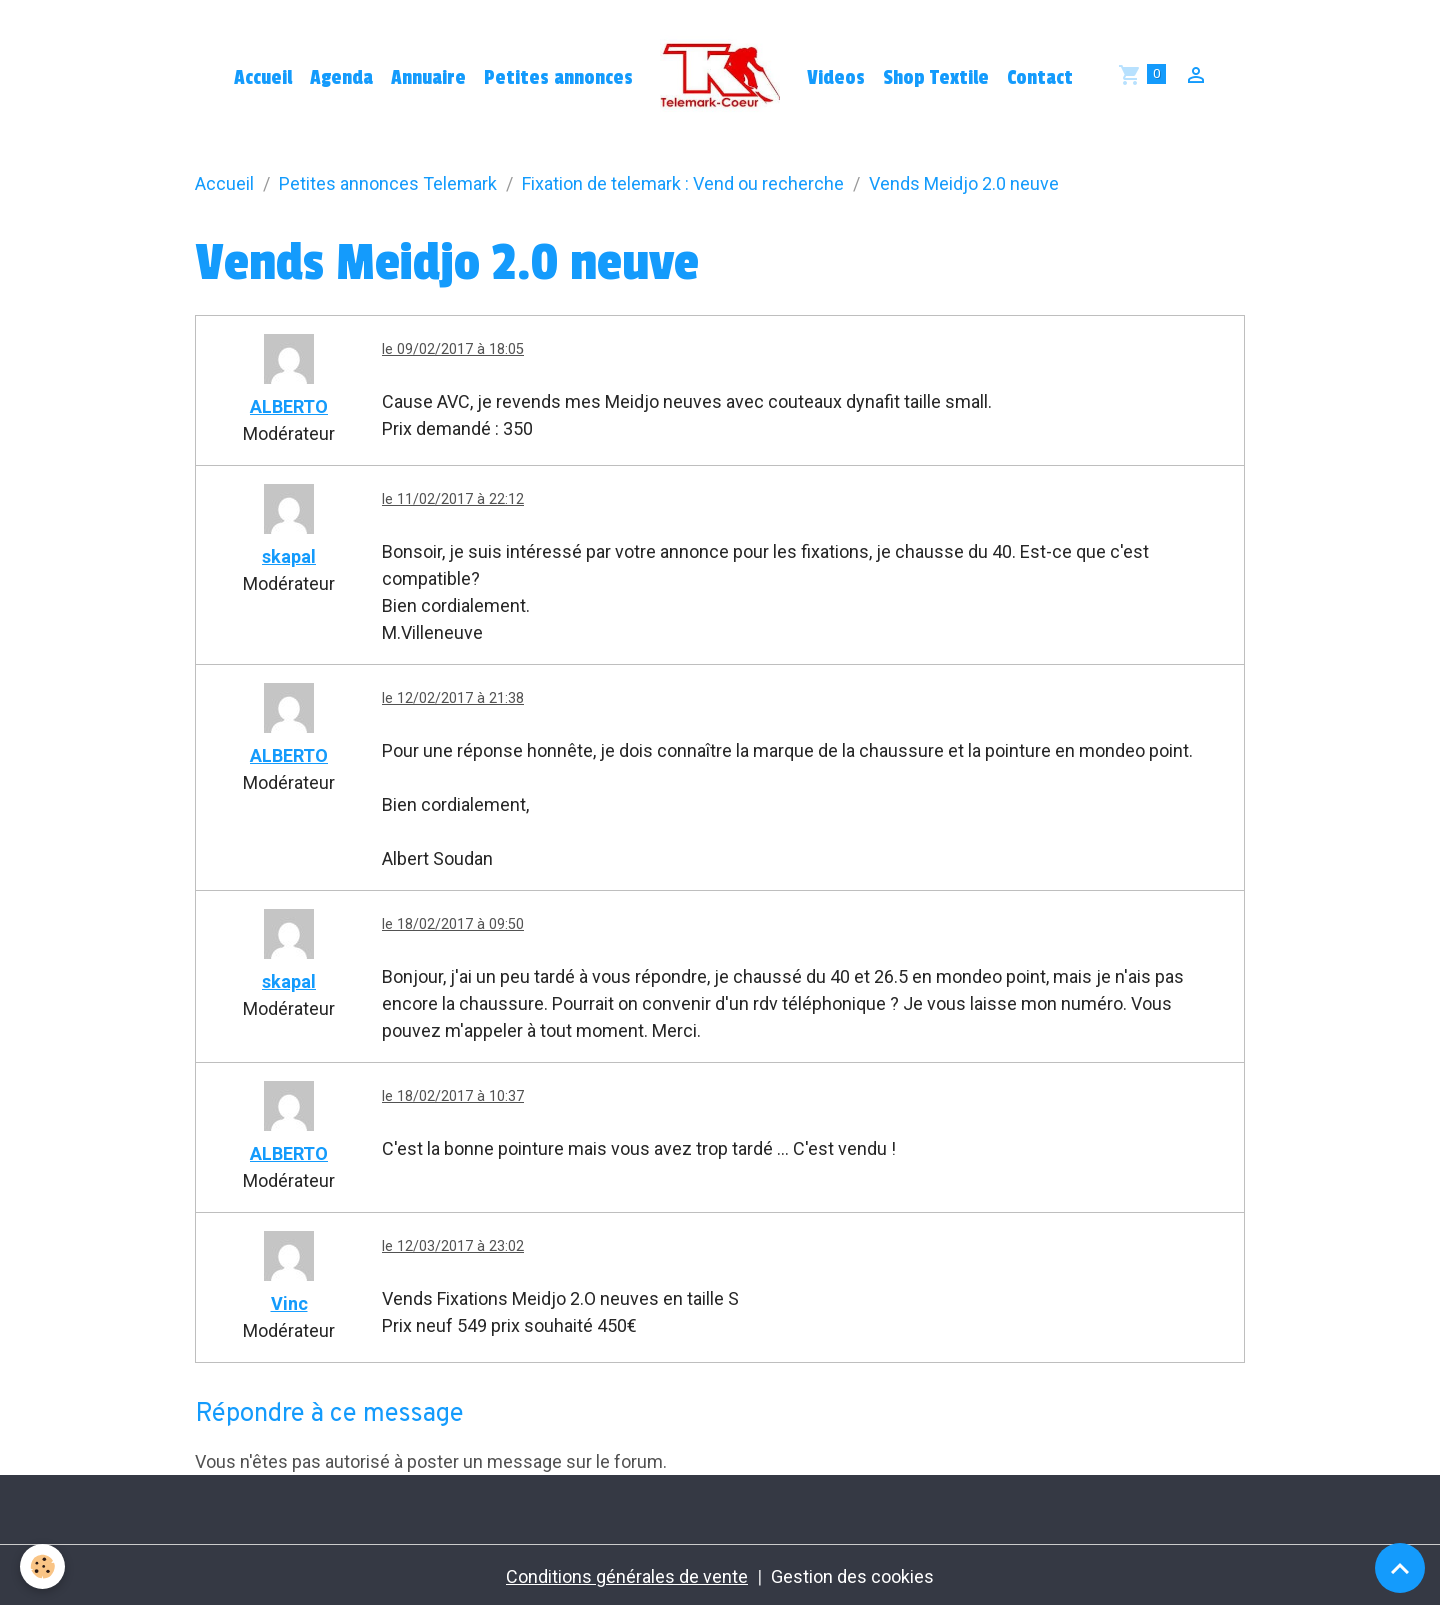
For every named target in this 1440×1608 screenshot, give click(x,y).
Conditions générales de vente (627, 1576)
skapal (289, 556)
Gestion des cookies (852, 1576)
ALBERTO (289, 406)
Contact (1040, 78)
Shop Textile (936, 78)
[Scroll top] (1400, 1568)
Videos (836, 78)
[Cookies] (42, 1566)
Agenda (341, 78)
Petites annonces (558, 78)
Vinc (289, 1303)
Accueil (263, 78)
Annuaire (428, 78)
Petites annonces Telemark (388, 183)
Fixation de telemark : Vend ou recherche (683, 183)
